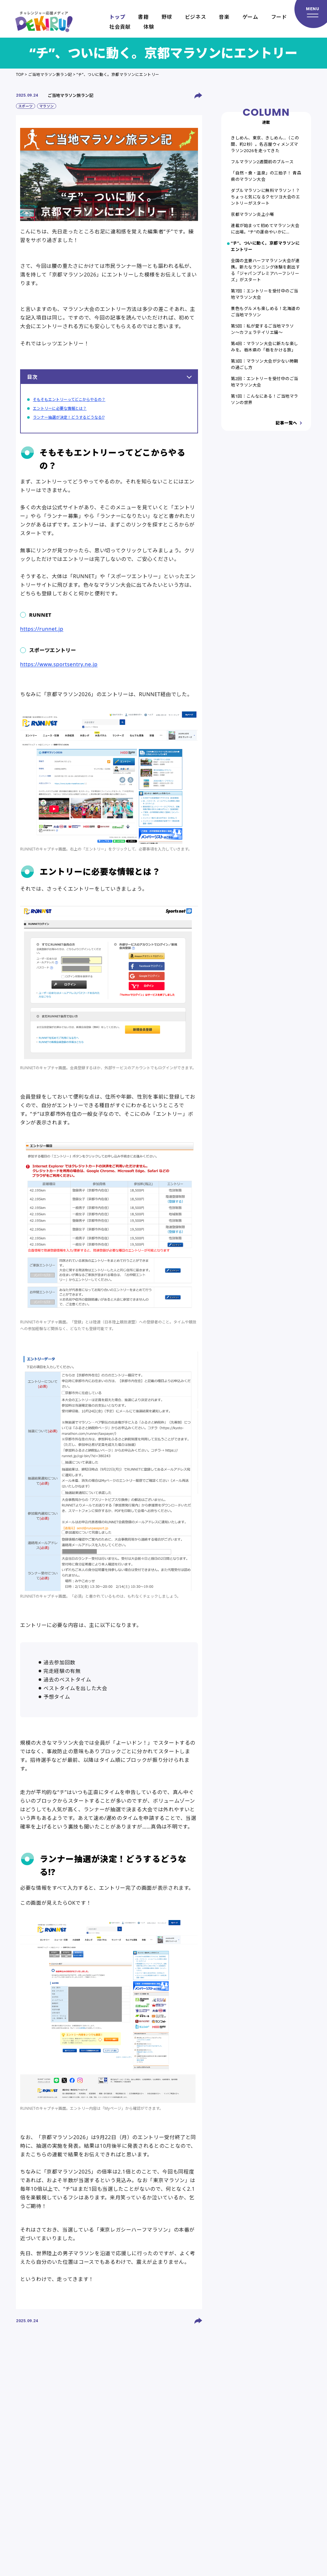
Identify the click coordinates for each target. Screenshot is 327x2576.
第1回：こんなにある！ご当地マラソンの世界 (264, 399)
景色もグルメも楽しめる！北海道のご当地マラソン (265, 311)
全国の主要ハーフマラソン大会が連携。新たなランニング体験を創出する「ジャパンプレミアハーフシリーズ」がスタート (265, 270)
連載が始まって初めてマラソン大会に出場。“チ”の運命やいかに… (265, 229)
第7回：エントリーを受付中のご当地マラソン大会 (264, 294)
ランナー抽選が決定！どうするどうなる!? (68, 417)
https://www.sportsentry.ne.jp (59, 664)
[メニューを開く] (310, 14)
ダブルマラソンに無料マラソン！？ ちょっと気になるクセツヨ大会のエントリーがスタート (265, 197)
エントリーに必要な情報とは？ (60, 408)
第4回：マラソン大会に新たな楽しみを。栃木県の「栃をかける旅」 (264, 347)
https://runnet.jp (41, 628)
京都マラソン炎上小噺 (252, 214)
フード (279, 16)
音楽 (224, 16)
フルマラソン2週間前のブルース (262, 162)
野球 (167, 16)
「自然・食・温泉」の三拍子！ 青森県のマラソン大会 (266, 176)
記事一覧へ (286, 423)
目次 (109, 376)
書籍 (143, 16)
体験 (148, 26)
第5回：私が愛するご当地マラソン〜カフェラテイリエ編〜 (262, 329)
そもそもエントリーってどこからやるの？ (69, 399)
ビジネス (195, 16)
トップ (117, 16)
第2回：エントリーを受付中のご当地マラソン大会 (264, 382)
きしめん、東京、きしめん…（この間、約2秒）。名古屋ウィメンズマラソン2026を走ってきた (265, 144)
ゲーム (250, 16)
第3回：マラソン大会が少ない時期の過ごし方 (264, 364)
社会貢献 (120, 26)
